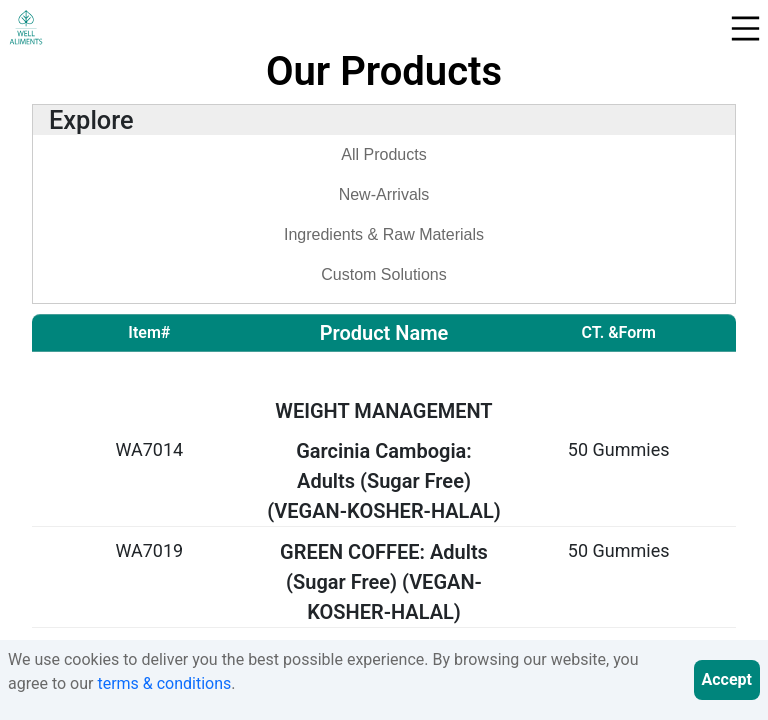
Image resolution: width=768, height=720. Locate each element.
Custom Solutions (383, 274)
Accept (727, 679)
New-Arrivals (384, 194)
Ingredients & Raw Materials (384, 234)
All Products (383, 154)
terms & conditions (164, 683)
